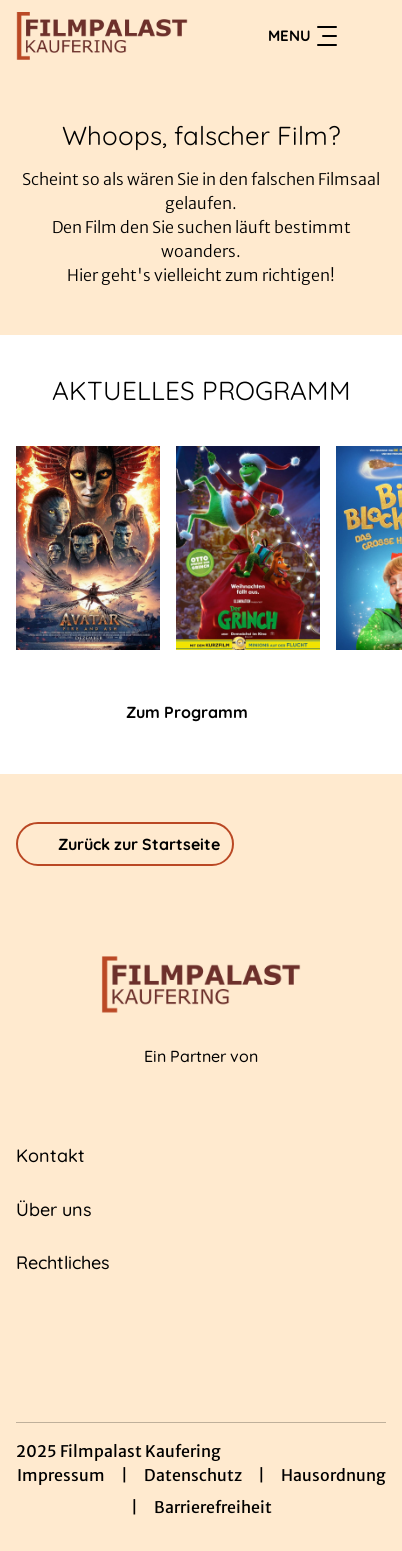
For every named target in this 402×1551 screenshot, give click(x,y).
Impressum (61, 1475)
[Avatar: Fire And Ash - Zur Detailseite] (88, 548)
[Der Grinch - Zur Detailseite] (248, 548)
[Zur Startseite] (102, 36)
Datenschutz (193, 1475)
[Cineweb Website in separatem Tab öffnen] (201, 1078)
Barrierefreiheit (213, 1507)
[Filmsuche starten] (366, 36)
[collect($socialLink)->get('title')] (157, 1330)
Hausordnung (333, 1475)
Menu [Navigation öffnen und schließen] (302, 36)
